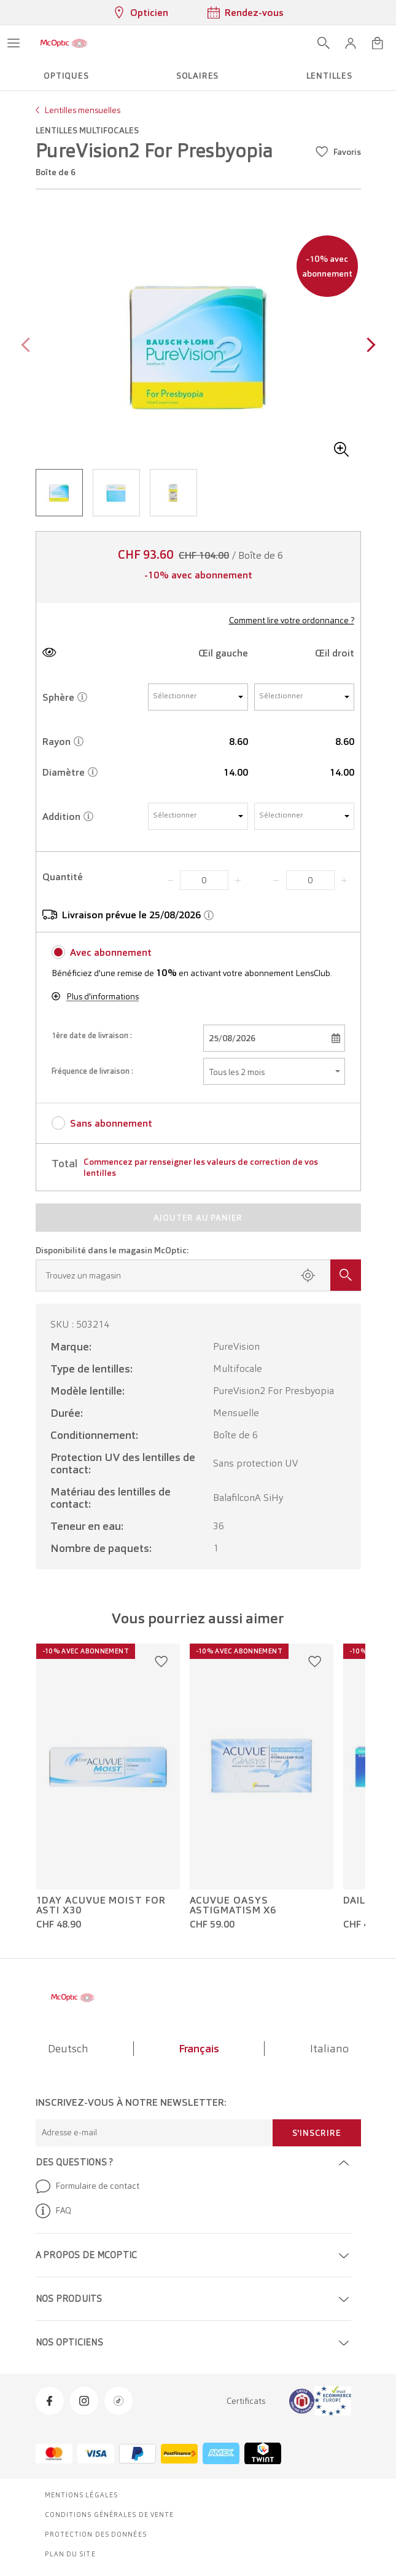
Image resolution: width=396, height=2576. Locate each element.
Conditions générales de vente (109, 2514)
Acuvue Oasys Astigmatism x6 (233, 1905)
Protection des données (96, 2534)
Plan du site (70, 2554)
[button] (350, 43)
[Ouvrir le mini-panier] (377, 43)
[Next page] (368, 346)
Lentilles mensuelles (82, 110)
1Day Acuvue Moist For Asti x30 (101, 1905)
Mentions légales (81, 2495)
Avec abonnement (111, 952)
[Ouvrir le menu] (13, 43)
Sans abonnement (111, 1123)
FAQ (53, 2211)
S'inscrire (316, 2132)
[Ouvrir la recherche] (323, 43)
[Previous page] (28, 346)
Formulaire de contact (87, 2186)
